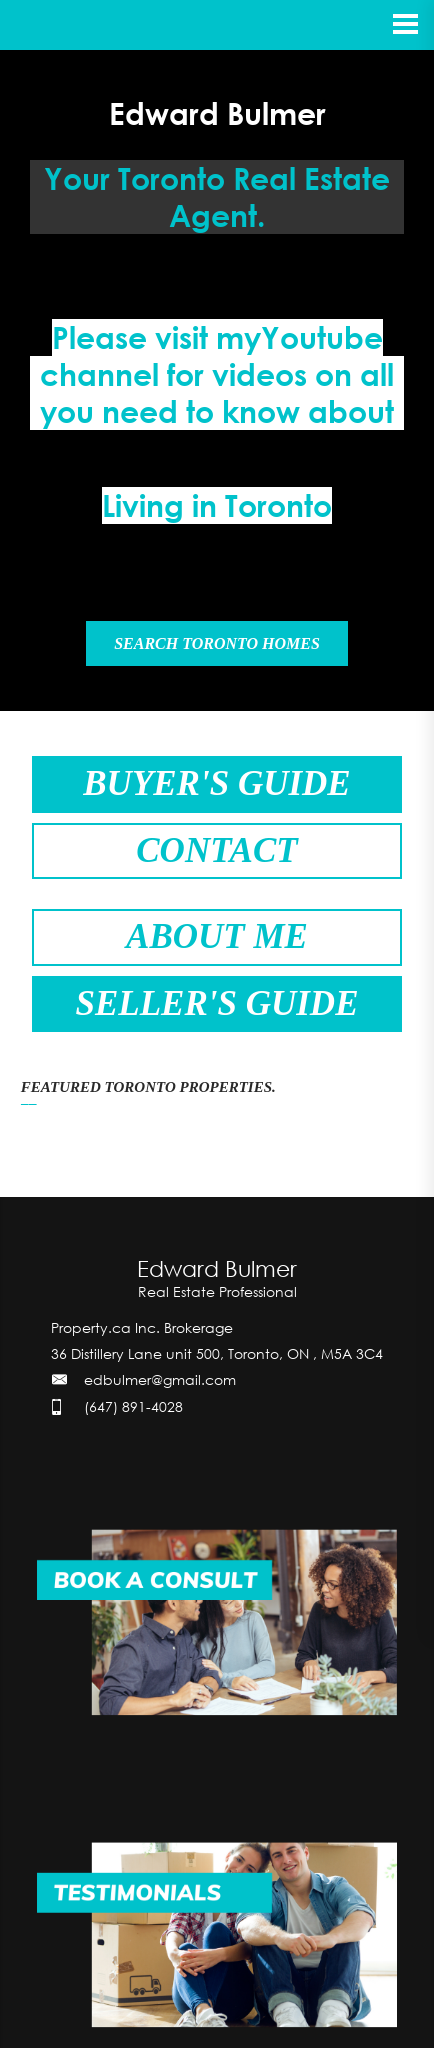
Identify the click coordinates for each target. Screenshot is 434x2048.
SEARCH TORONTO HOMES (217, 643)
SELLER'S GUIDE (216, 1003)
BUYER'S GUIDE (216, 783)
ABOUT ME (217, 936)
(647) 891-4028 (133, 1406)
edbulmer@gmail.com (160, 1379)
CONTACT (216, 850)
